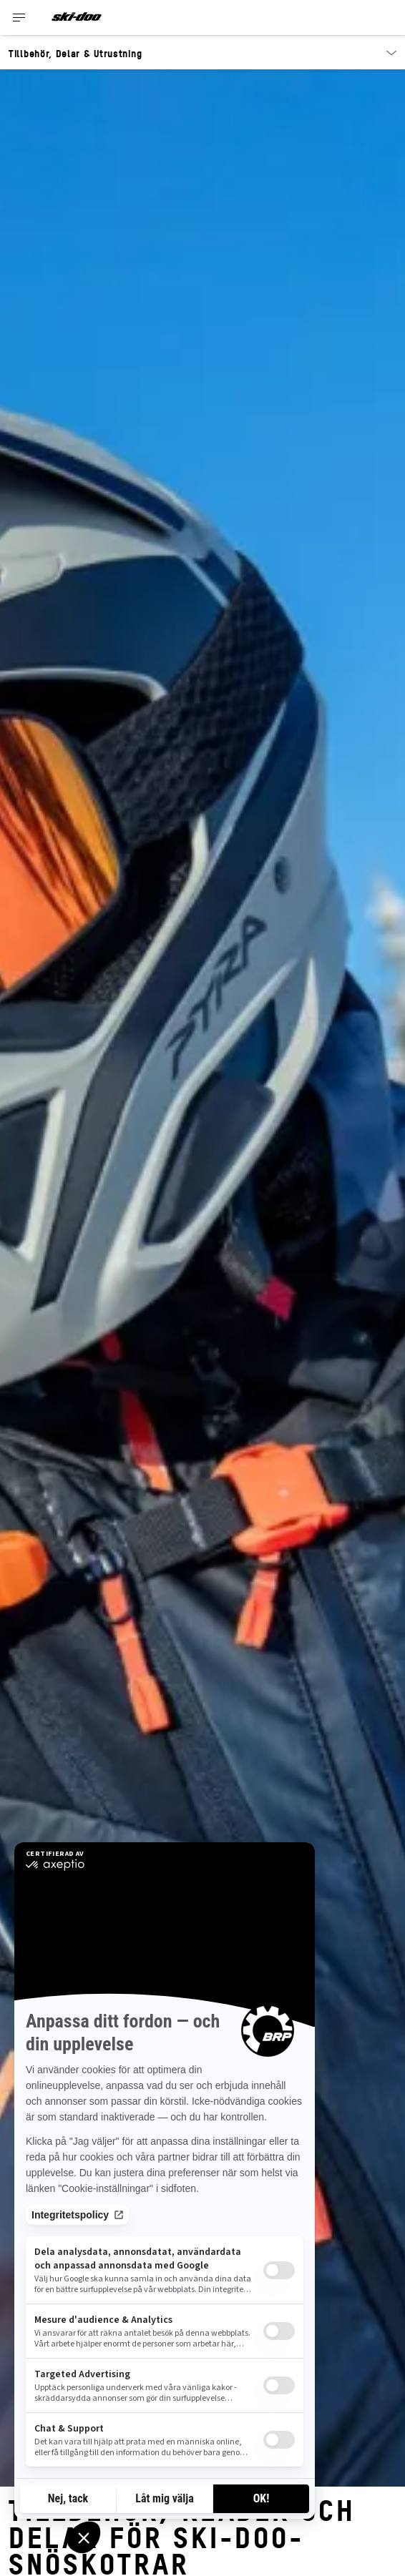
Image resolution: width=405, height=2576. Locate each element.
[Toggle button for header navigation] (19, 17)
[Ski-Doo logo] (76, 17)
